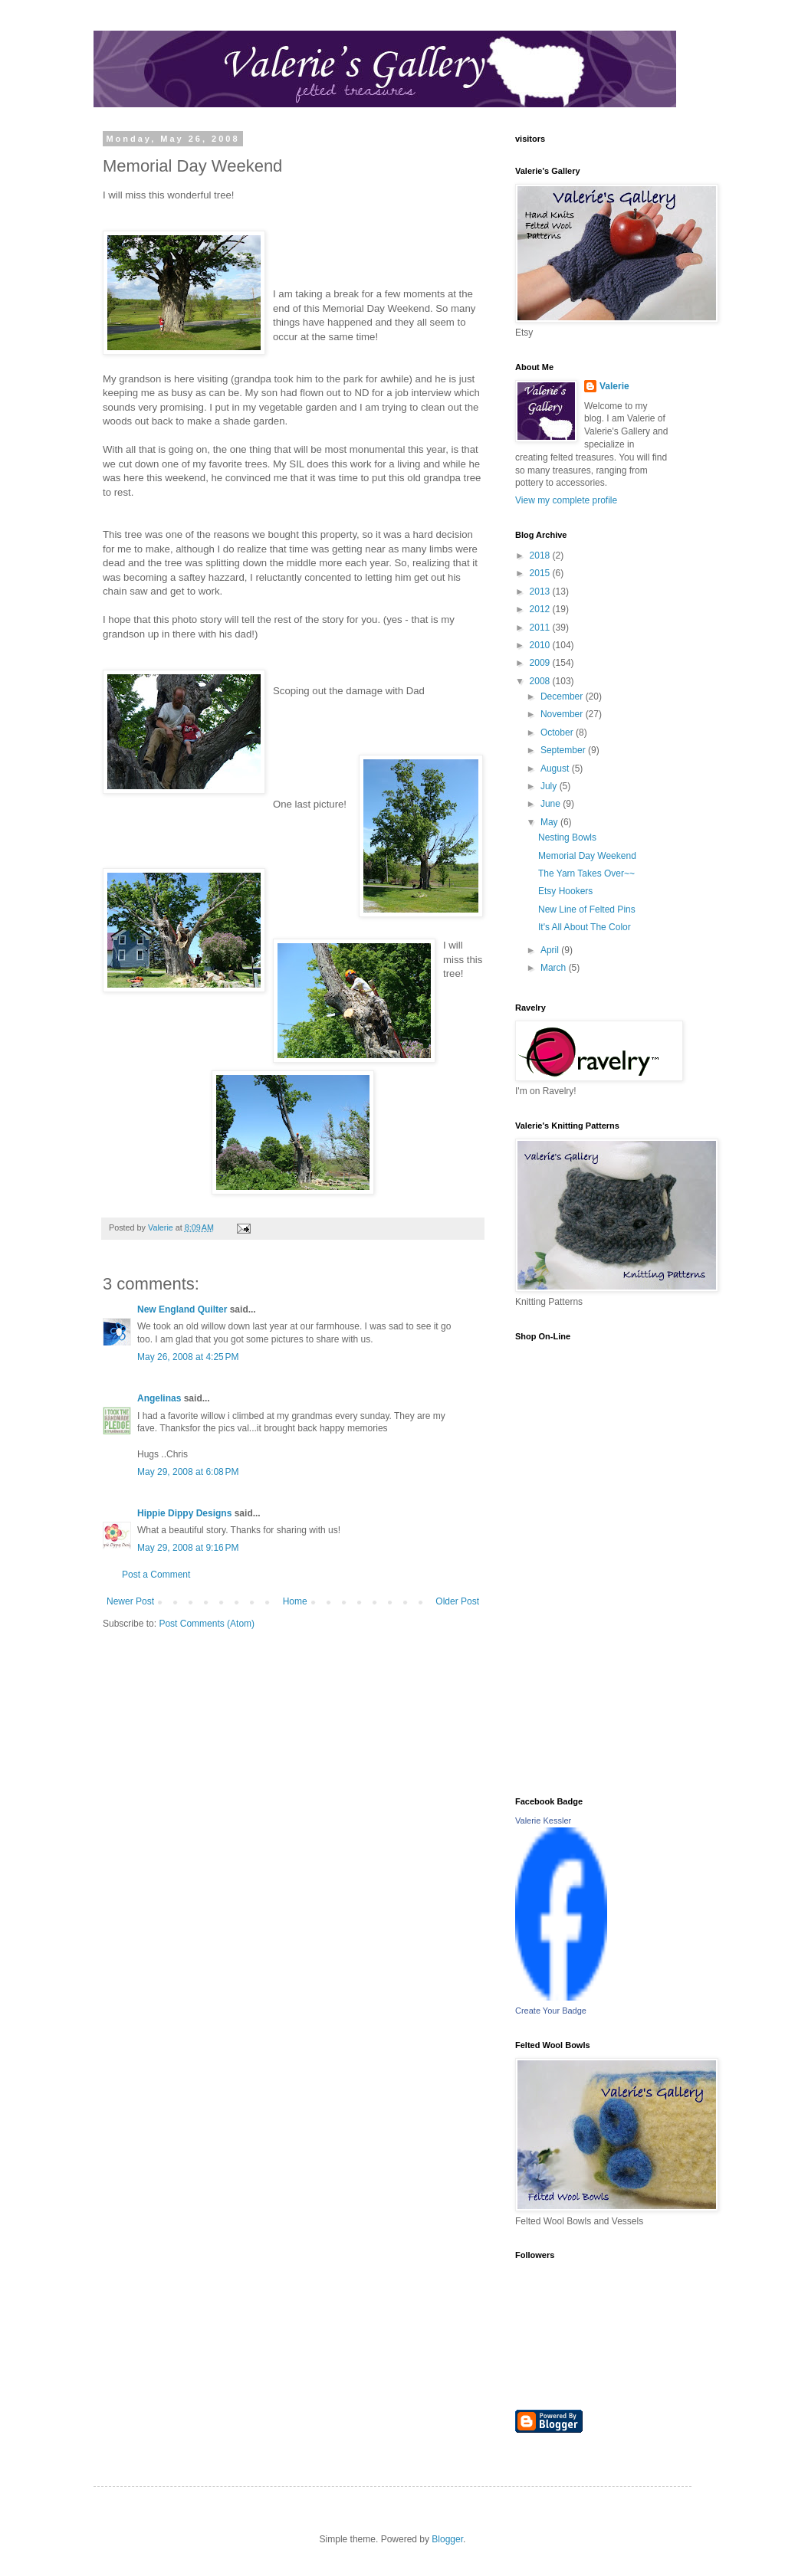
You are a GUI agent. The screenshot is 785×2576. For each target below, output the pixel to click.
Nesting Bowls (567, 837)
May (550, 822)
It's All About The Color (584, 927)
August (556, 768)
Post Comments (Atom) (207, 1623)
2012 (541, 609)
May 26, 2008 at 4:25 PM (187, 1357)
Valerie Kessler (543, 1820)
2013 (541, 591)
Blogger (447, 2539)
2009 (541, 662)
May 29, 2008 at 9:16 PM (187, 1547)
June (551, 803)
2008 (541, 681)
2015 (541, 573)
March (554, 967)
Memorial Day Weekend (587, 855)
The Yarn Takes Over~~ (586, 873)
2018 (541, 555)
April (550, 950)
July (550, 786)
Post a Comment (156, 1574)
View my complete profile (566, 500)
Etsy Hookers (565, 891)
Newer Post (130, 1601)
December (563, 696)
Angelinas (159, 1398)
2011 (541, 627)
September (564, 750)
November (563, 714)
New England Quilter (182, 1309)
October (558, 732)
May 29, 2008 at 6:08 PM (187, 1472)
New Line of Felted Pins (587, 909)
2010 (541, 645)
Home (295, 1601)
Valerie (614, 386)
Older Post (457, 1601)
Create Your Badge (550, 2010)
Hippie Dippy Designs (184, 1513)
